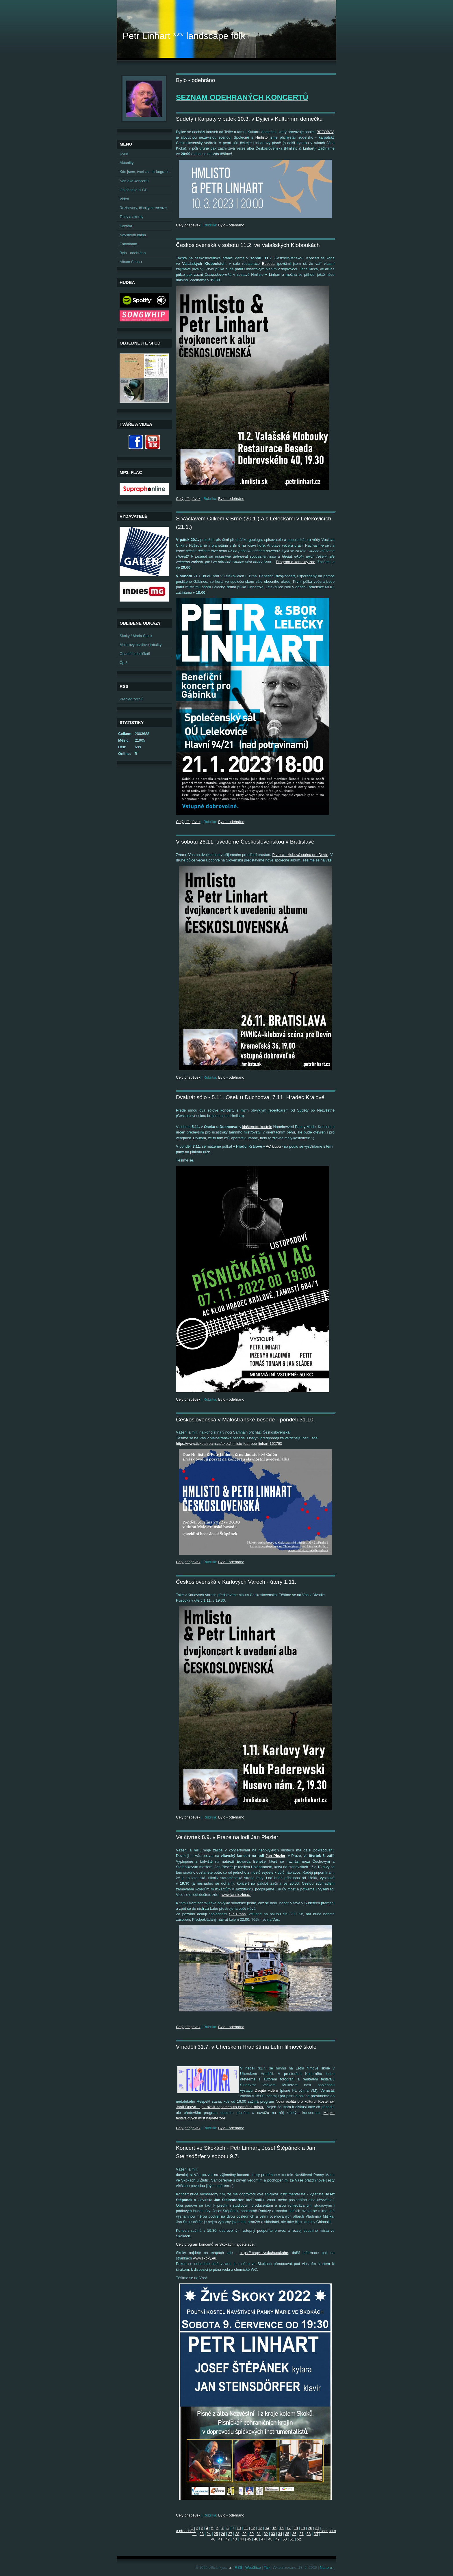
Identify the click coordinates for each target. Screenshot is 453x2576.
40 (213, 2539)
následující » (325, 2531)
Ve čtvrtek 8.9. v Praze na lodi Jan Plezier (227, 1837)
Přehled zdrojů (132, 699)
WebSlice (253, 2567)
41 (220, 2539)
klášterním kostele (257, 1127)
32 (266, 2534)
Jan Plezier (275, 1855)
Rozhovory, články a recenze (143, 208)
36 (294, 2534)
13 (260, 2528)
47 (263, 2539)
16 (281, 2528)
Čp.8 (123, 662)
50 (285, 2539)
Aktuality (126, 163)
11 (246, 2528)
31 (259, 2534)
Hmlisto (261, 137)
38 (309, 2534)
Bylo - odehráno (231, 225)
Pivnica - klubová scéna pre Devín (300, 855)
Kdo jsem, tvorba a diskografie (144, 172)
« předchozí (185, 2531)
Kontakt (126, 226)
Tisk (267, 2567)
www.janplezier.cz (236, 1894)
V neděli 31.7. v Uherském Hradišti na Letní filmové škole (246, 2047)
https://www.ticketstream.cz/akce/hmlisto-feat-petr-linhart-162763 (229, 1443)
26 (223, 2534)
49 (277, 2539)
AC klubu (273, 1146)
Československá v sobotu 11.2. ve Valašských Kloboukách (248, 245)
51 (292, 2539)
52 (299, 2539)
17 (289, 2528)
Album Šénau (131, 262)
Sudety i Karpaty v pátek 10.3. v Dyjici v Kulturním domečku (249, 119)
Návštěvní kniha (133, 235)
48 (270, 2539)
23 (202, 2534)
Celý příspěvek (188, 225)
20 (310, 2528)
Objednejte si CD (134, 190)
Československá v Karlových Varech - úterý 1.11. (236, 1582)
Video (124, 199)
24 (209, 2534)
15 (274, 2528)
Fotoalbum (128, 244)
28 (237, 2534)
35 (287, 2534)
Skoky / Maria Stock (136, 636)
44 (242, 2539)
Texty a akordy (132, 217)
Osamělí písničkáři (135, 654)
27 (230, 2534)
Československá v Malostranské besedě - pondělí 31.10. (245, 1420)
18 (296, 2528)
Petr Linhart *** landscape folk (183, 36)
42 (228, 2539)
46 (256, 2539)
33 (273, 2534)
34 (280, 2534)
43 (235, 2539)
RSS (238, 2567)
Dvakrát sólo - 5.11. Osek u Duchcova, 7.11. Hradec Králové (250, 1097)
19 (303, 2528)
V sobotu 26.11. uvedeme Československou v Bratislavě (245, 842)
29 (244, 2534)
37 (301, 2534)
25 (216, 2534)
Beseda (268, 263)
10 (239, 2528)
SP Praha (237, 1914)
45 (249, 2539)
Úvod (124, 154)
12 (253, 2528)
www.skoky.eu (204, 2258)
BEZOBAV (325, 132)
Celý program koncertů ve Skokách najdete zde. (216, 2244)
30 (252, 2534)
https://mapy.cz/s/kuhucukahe (264, 2253)
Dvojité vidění (266, 2090)
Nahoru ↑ (327, 2567)
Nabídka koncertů (134, 181)
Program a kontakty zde (295, 562)
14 (267, 2528)
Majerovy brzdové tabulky (140, 645)
